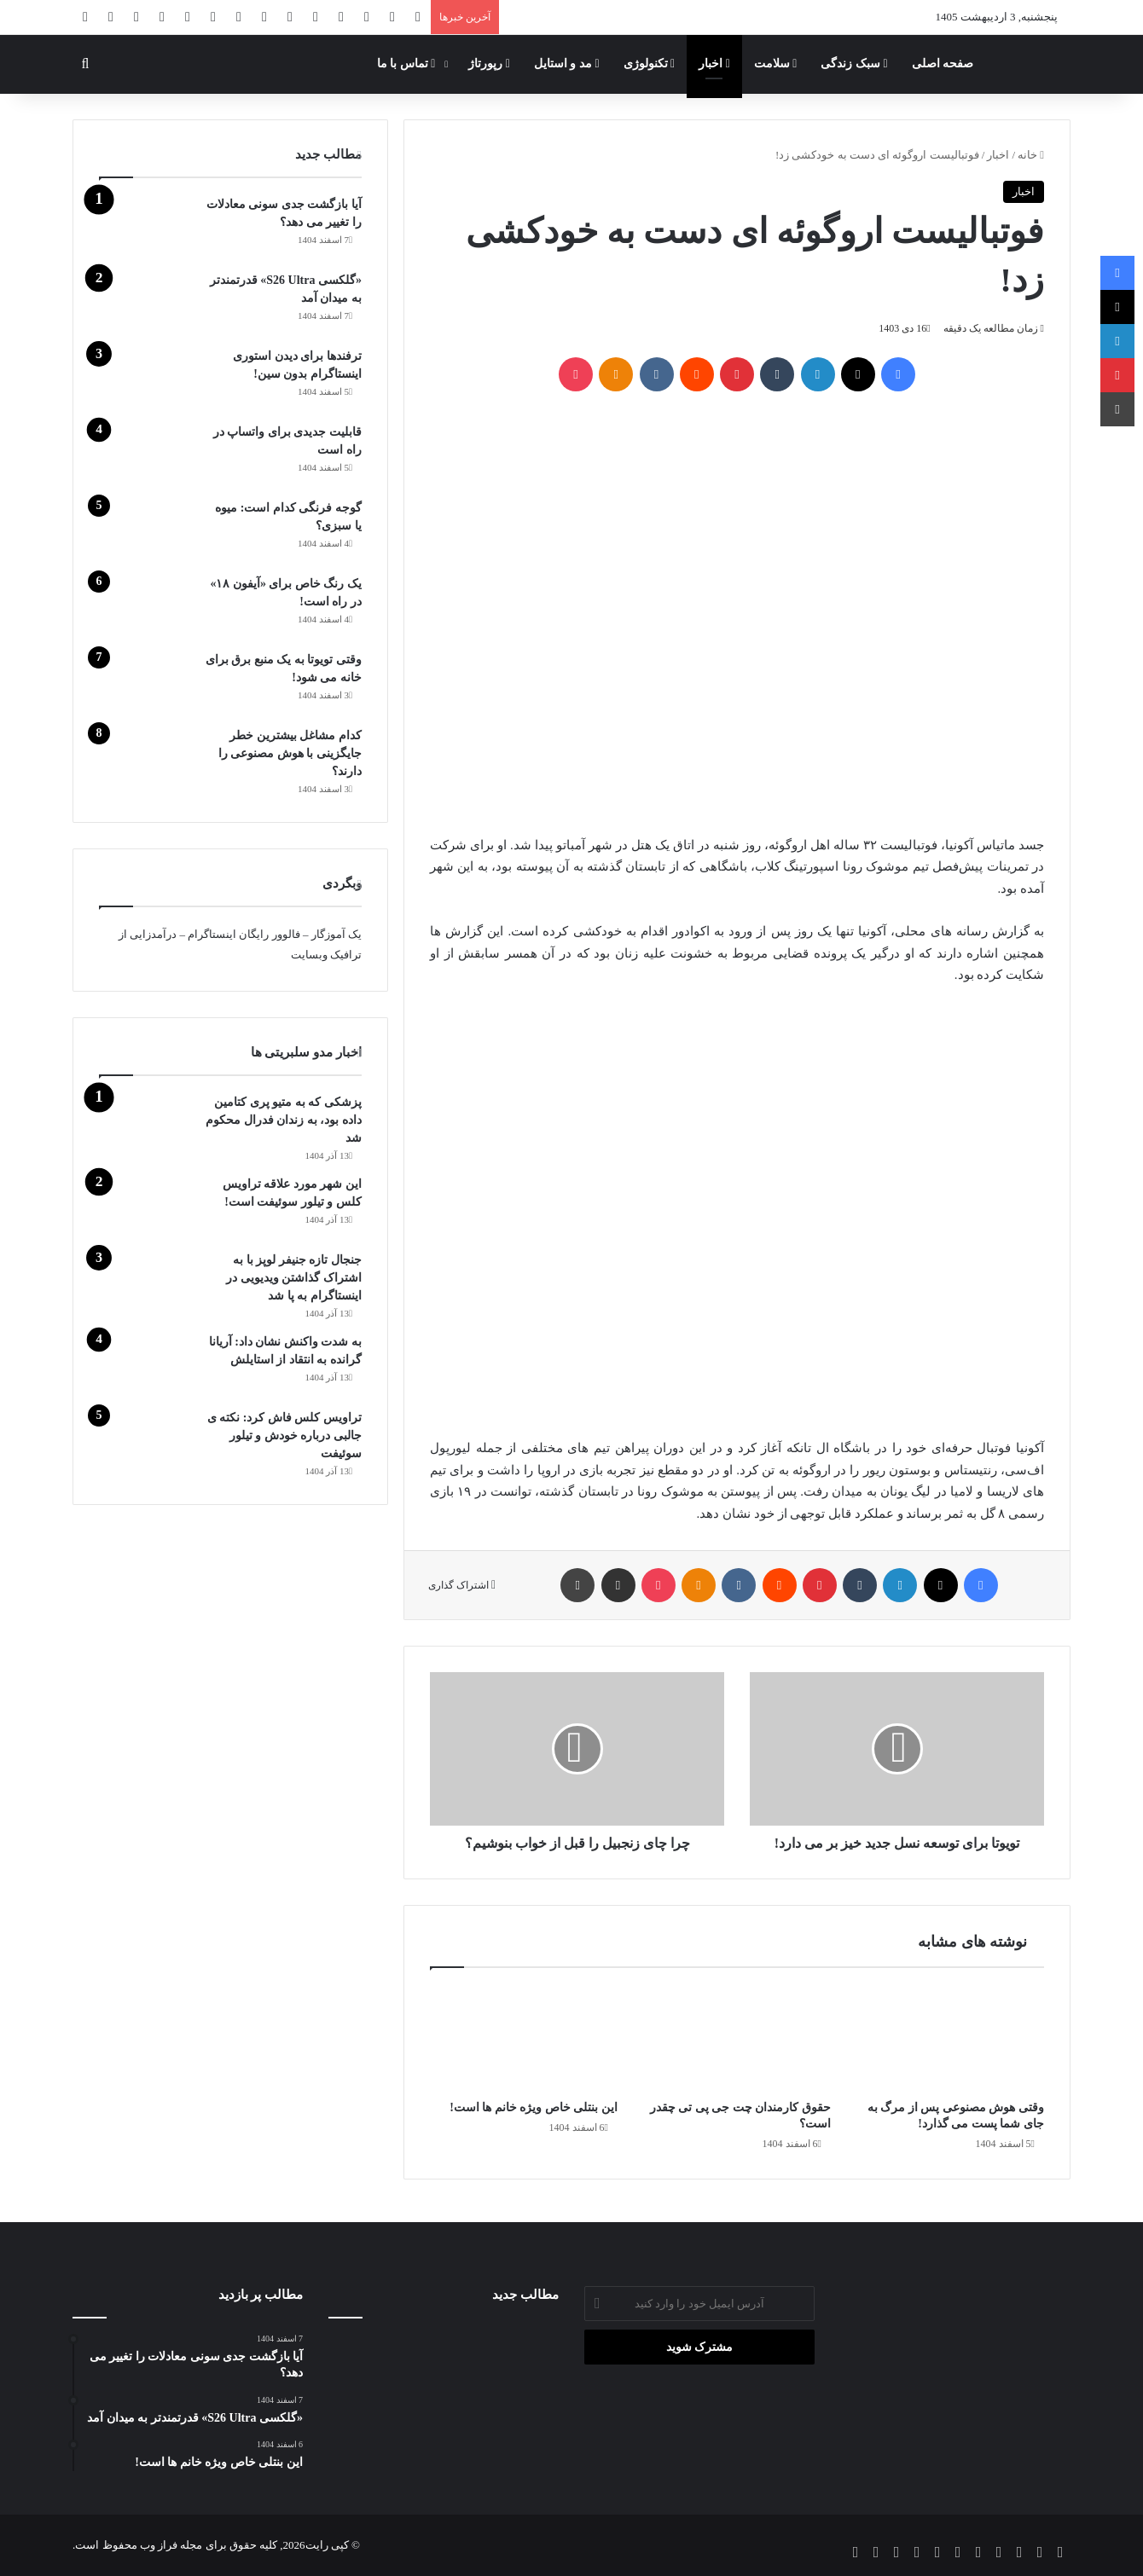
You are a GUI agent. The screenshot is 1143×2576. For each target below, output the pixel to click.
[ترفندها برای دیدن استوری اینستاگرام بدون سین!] (146, 379)
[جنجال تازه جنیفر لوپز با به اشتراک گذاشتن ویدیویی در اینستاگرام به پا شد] (146, 1283)
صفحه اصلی (943, 63)
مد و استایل (567, 63)
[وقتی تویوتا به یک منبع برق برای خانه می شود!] (146, 683)
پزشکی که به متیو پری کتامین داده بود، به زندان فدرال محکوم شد (284, 1120)
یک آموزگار (336, 934)
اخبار (714, 63)
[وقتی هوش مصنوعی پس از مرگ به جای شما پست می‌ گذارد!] (950, 2038)
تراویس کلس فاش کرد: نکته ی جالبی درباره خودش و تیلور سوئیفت (284, 1435)
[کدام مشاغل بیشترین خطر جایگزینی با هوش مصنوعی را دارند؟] (146, 758)
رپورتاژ (489, 63)
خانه (1031, 154)
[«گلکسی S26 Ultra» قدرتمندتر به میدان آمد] (146, 303)
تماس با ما (406, 63)
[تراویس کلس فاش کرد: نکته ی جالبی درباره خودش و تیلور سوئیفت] (146, 1441)
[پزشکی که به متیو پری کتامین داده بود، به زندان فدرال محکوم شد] (146, 1125)
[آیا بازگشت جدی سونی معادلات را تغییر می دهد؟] (146, 227)
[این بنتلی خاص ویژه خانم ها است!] (524, 2038)
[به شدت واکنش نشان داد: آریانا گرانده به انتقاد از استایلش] (146, 1365)
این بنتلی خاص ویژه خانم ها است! (534, 2107)
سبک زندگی (854, 63)
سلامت (776, 63)
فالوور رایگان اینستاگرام (244, 934)
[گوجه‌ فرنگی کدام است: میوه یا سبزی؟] (146, 531)
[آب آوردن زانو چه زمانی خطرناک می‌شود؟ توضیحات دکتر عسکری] (444, 2401)
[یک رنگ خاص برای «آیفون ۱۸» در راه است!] (146, 607)
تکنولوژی (650, 63)
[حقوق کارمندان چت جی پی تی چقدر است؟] (737, 2038)
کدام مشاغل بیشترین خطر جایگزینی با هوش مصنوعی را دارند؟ (290, 753)
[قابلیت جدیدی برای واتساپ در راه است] (146, 455)
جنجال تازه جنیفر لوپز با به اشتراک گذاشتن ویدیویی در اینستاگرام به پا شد (294, 1277)
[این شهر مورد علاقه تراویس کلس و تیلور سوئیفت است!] (146, 1207)
